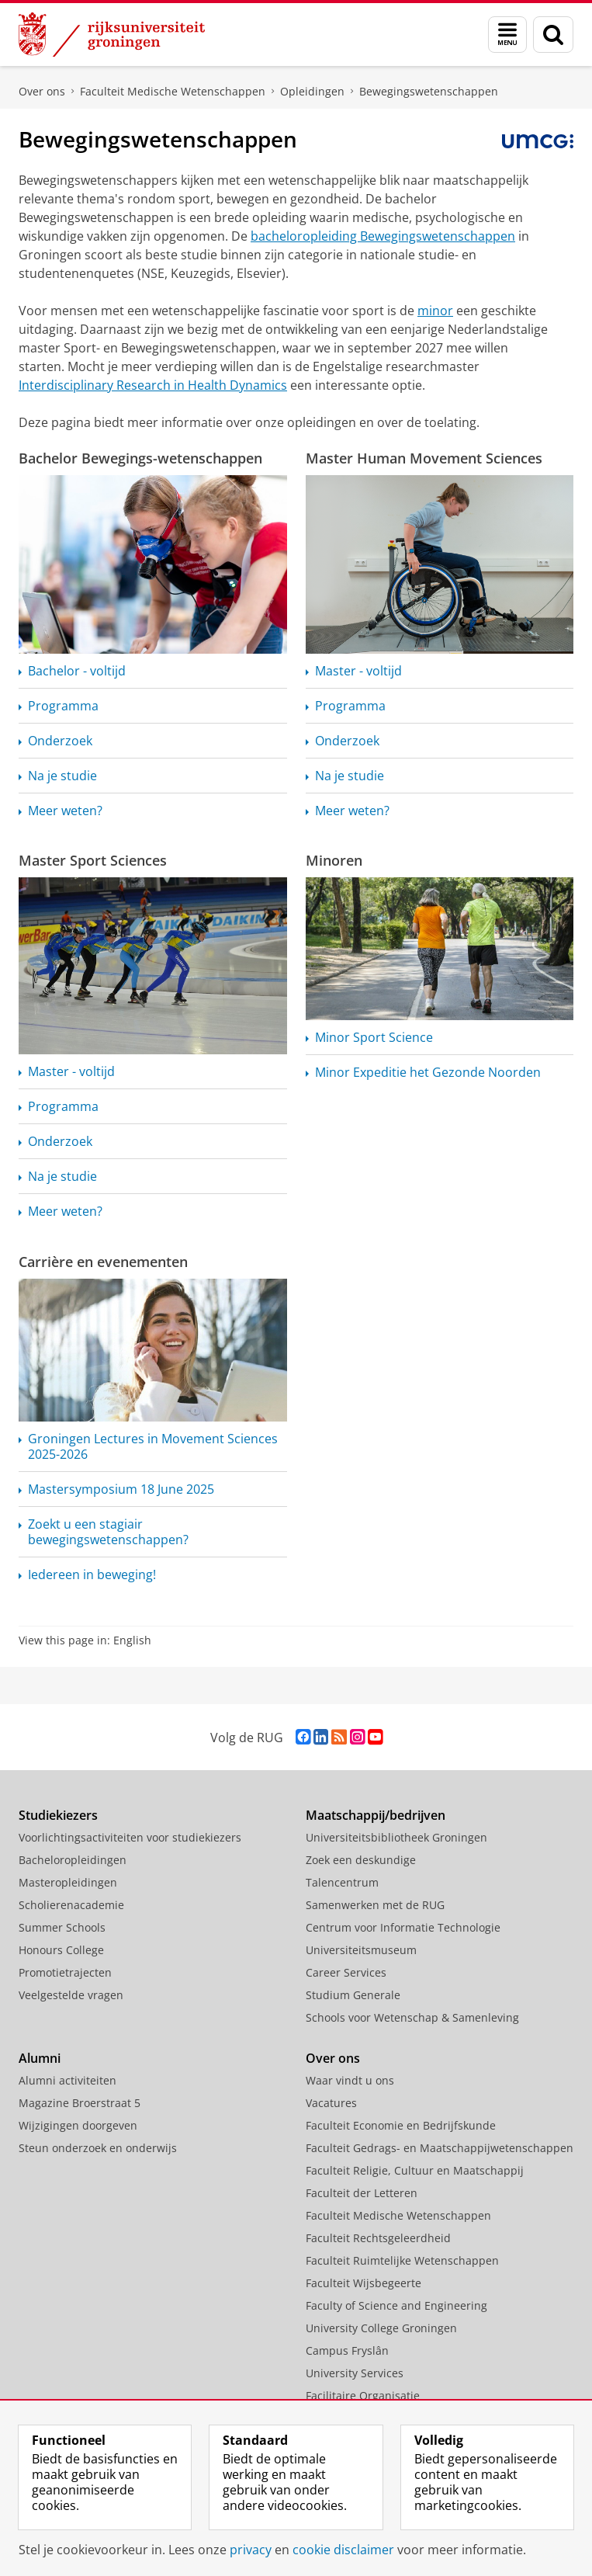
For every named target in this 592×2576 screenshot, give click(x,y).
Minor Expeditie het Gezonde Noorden (428, 1072)
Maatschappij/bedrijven (375, 1815)
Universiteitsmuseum (361, 1949)
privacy (251, 2549)
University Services (354, 2373)
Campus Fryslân (347, 2350)
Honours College (61, 1949)
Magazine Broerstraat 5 (79, 2102)
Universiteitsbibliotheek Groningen (396, 1837)
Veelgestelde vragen (71, 1995)
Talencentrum (342, 1882)
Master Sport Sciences (93, 860)
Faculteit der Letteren (361, 2192)
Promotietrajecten (65, 1972)
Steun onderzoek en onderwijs (98, 2147)
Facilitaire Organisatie (363, 2395)
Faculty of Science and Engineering (396, 2305)
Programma (63, 705)
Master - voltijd (358, 671)
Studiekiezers (58, 1815)
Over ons (42, 91)
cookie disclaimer (343, 2549)
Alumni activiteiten (67, 2080)
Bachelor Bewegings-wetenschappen (140, 458)
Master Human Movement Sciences (424, 458)
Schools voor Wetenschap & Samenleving (412, 2017)
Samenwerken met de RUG (375, 1904)
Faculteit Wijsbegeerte (363, 2283)
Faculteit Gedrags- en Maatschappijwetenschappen (439, 2147)
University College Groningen (381, 2328)
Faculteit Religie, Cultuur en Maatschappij (415, 2170)
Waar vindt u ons (350, 2080)
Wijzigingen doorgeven (78, 2125)
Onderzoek (60, 740)
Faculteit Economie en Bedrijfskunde (401, 2125)
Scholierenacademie (71, 1904)
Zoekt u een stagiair (108, 1531)
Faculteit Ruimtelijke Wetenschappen (402, 2260)
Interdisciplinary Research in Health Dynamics (153, 385)
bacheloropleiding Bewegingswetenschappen (383, 236)
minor (435, 310)
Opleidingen (312, 91)
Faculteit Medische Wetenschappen (172, 91)
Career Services (346, 1972)
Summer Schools (62, 1927)
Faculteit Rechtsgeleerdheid (378, 2238)
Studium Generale (353, 1995)
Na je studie (62, 775)
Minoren (334, 860)
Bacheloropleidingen (72, 1859)
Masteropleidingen (68, 1882)
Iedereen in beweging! (92, 1574)
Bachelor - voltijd (77, 671)
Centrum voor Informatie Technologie (403, 1927)
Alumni (40, 2058)
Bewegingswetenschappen (428, 91)
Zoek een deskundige (361, 1859)
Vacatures (331, 2102)
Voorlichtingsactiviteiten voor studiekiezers (130, 1837)
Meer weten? (65, 810)
